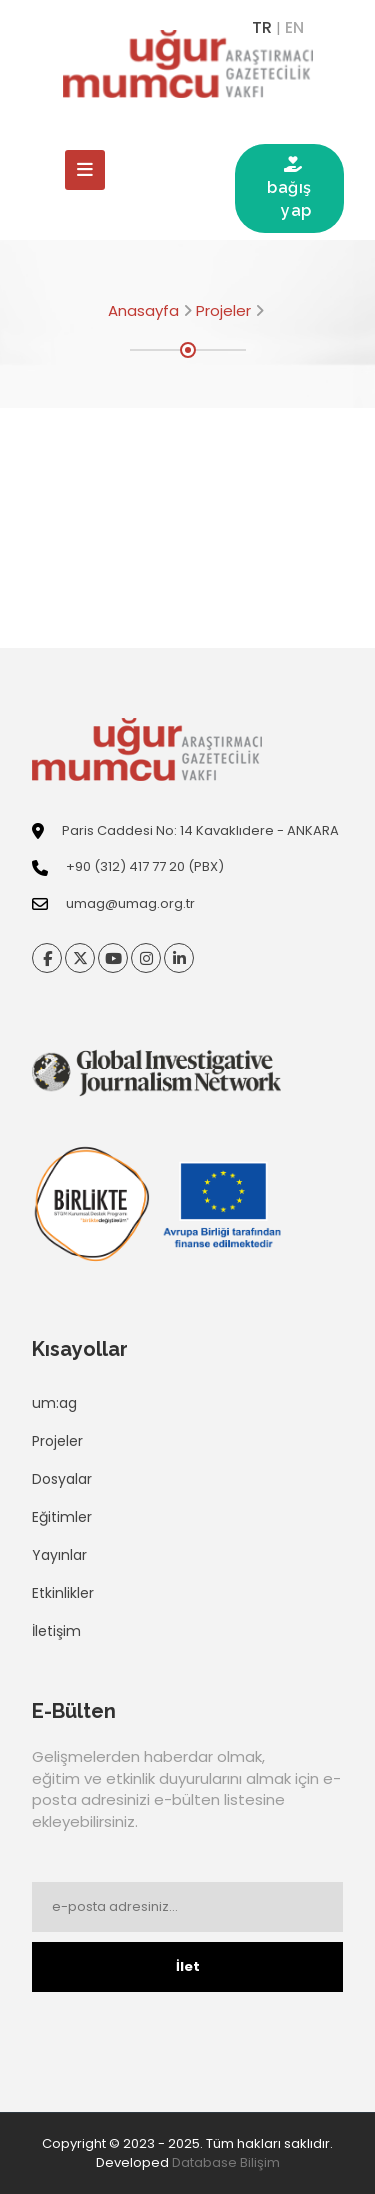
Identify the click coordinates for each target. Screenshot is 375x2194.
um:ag (54, 1403)
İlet (188, 1966)
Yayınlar (59, 1555)
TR (262, 27)
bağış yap (289, 187)
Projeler (223, 310)
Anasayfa (143, 310)
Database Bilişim (226, 2162)
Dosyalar (62, 1479)
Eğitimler (62, 1517)
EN (294, 27)
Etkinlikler (63, 1593)
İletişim (56, 1631)
